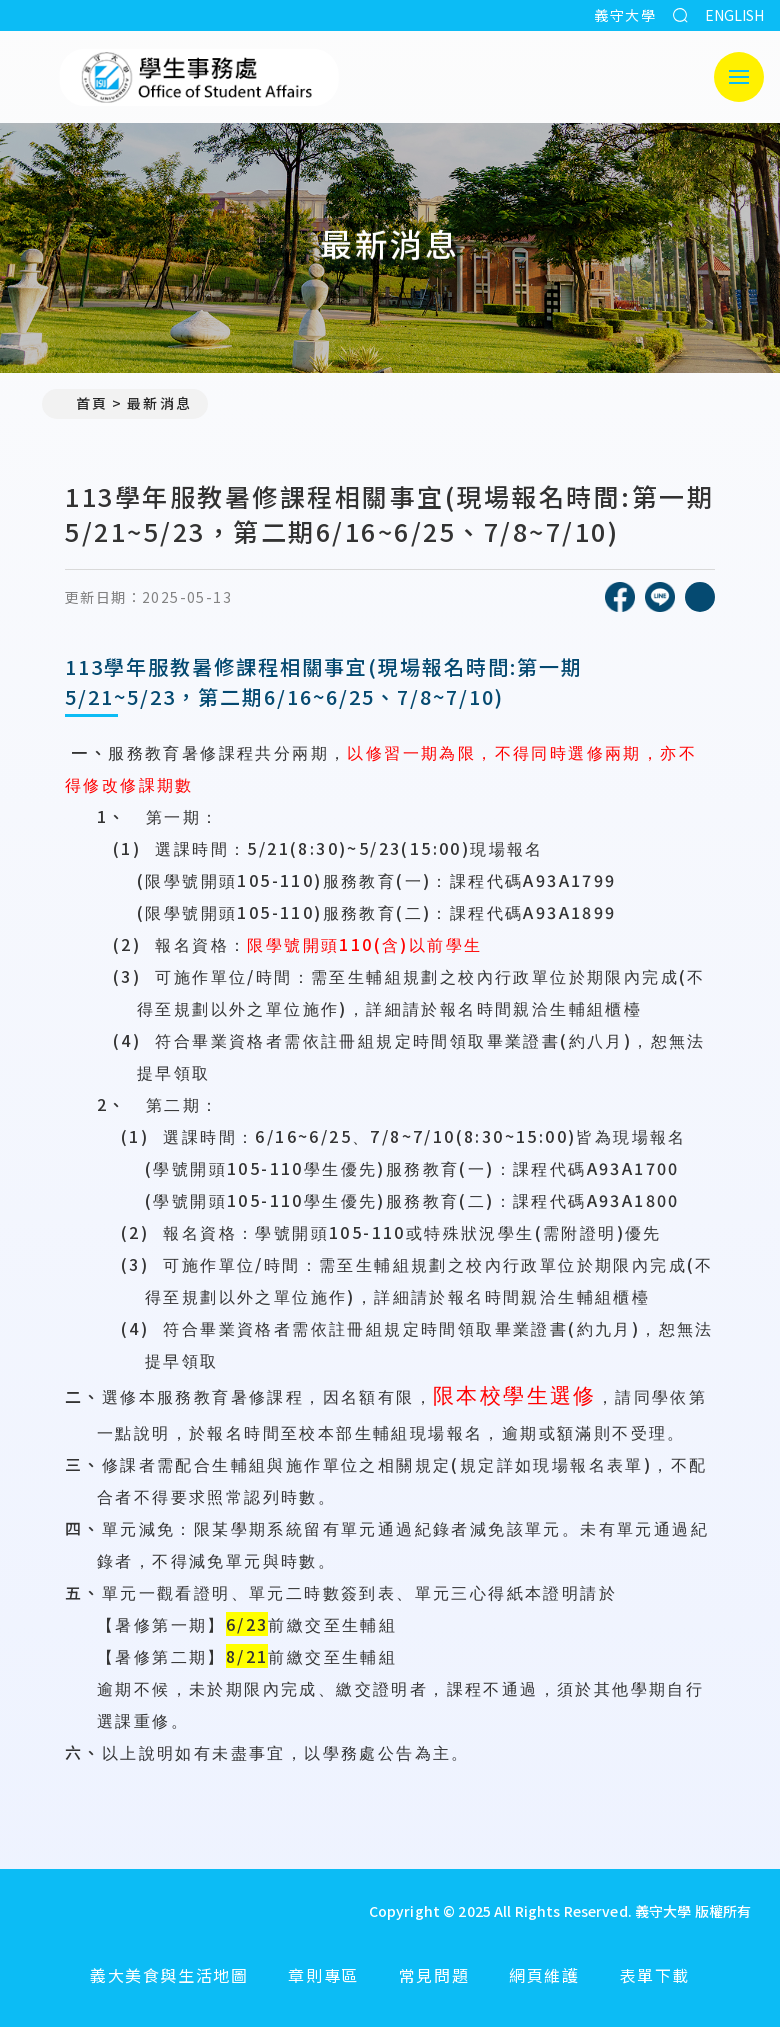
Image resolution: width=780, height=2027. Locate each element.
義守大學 (625, 15)
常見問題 (434, 1975)
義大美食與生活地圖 (169, 1975)
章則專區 (323, 1975)
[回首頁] (169, 1911)
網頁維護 (544, 1975)
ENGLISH (734, 15)
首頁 (83, 403)
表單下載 (655, 1975)
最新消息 (159, 403)
